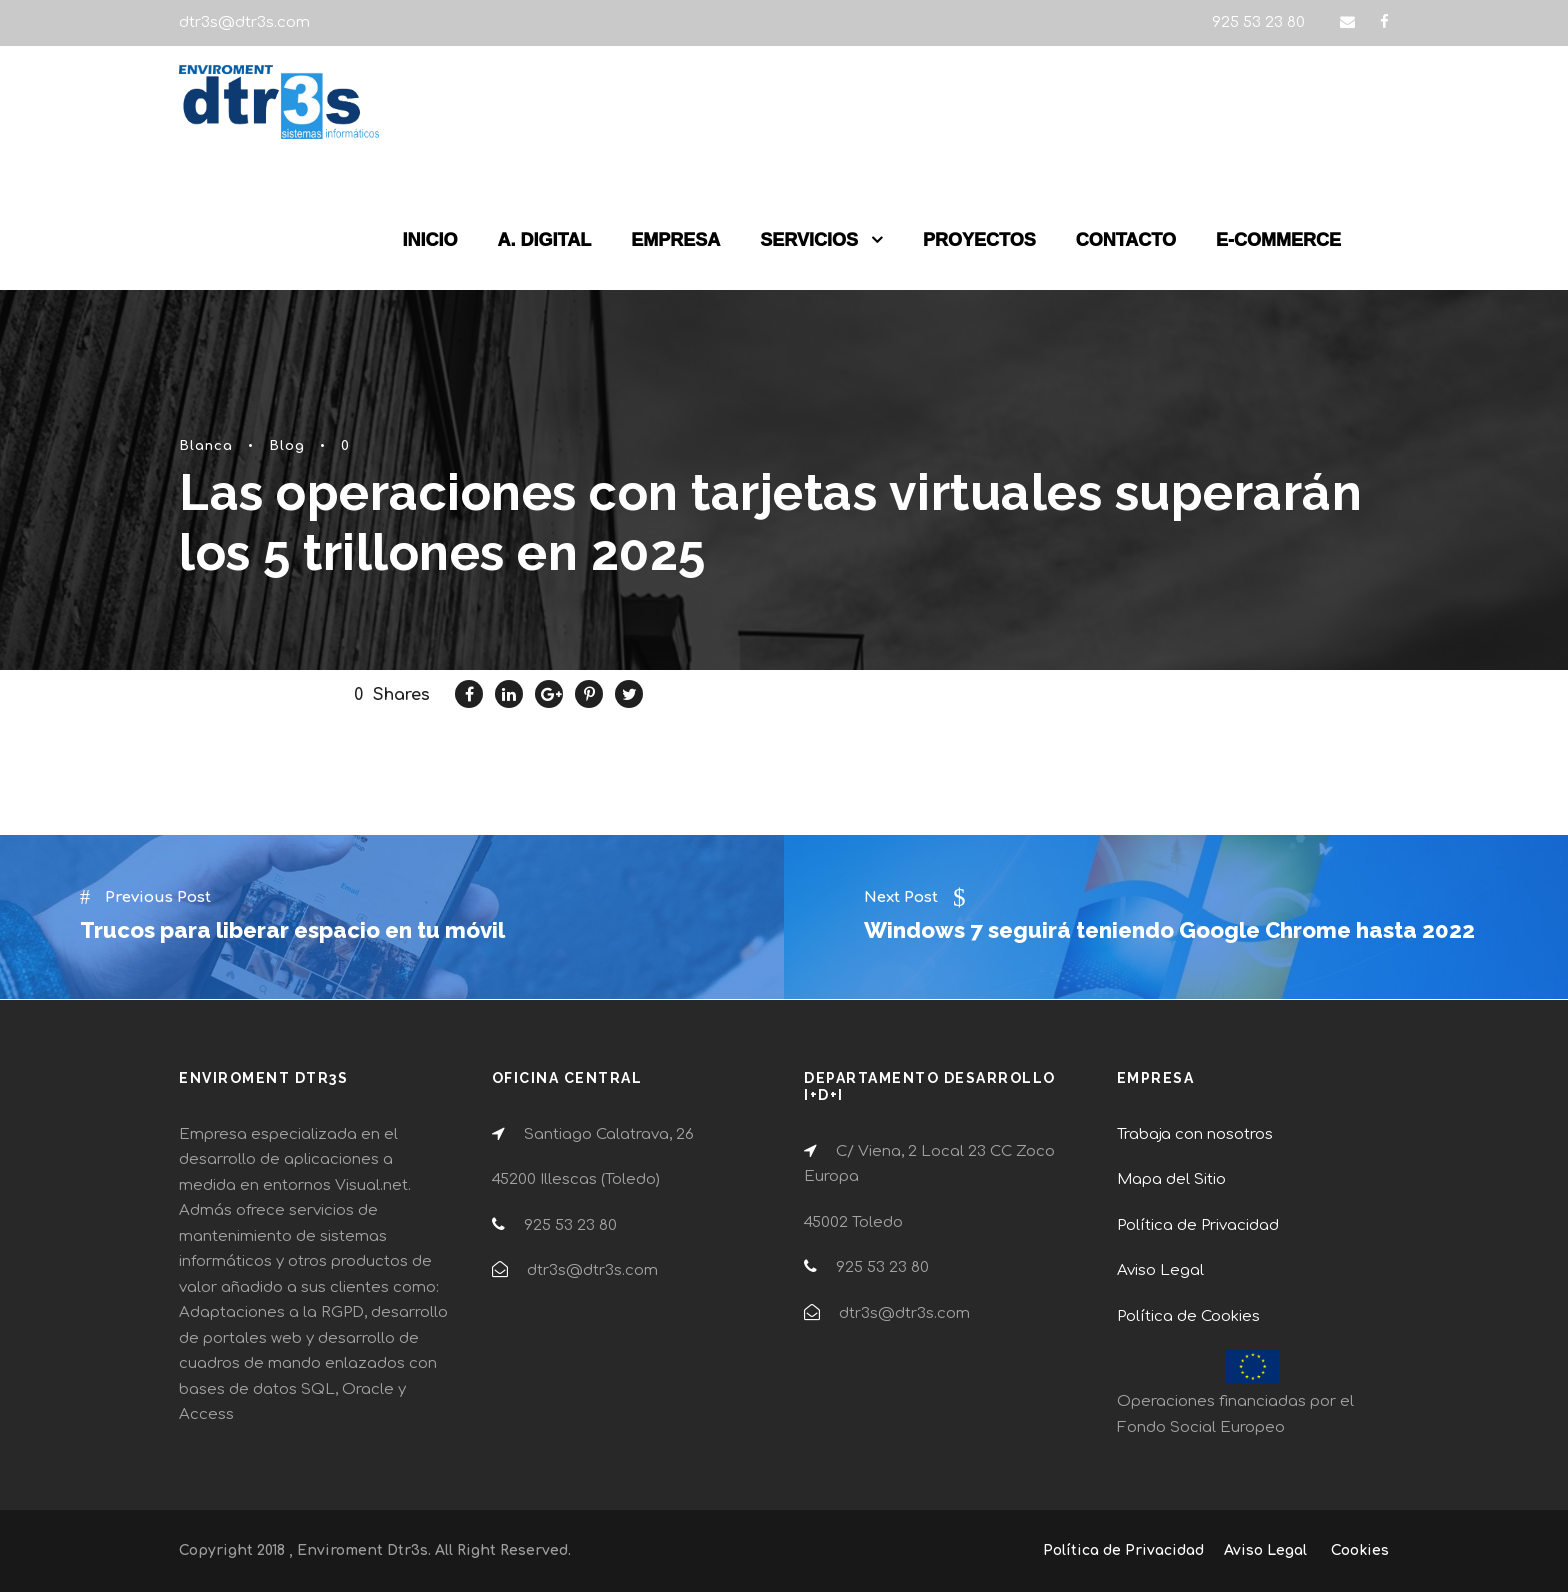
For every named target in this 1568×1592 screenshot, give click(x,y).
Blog (287, 446)
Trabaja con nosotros (1195, 1134)
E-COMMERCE (1278, 240)
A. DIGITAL (545, 240)
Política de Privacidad (1198, 1225)
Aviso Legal (1160, 1270)
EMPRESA (675, 240)
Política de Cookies (1188, 1316)
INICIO (430, 240)
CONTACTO (1126, 240)
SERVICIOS (809, 240)
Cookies (1360, 1550)
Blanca (206, 446)
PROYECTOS (979, 240)
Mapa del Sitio (1171, 1179)
